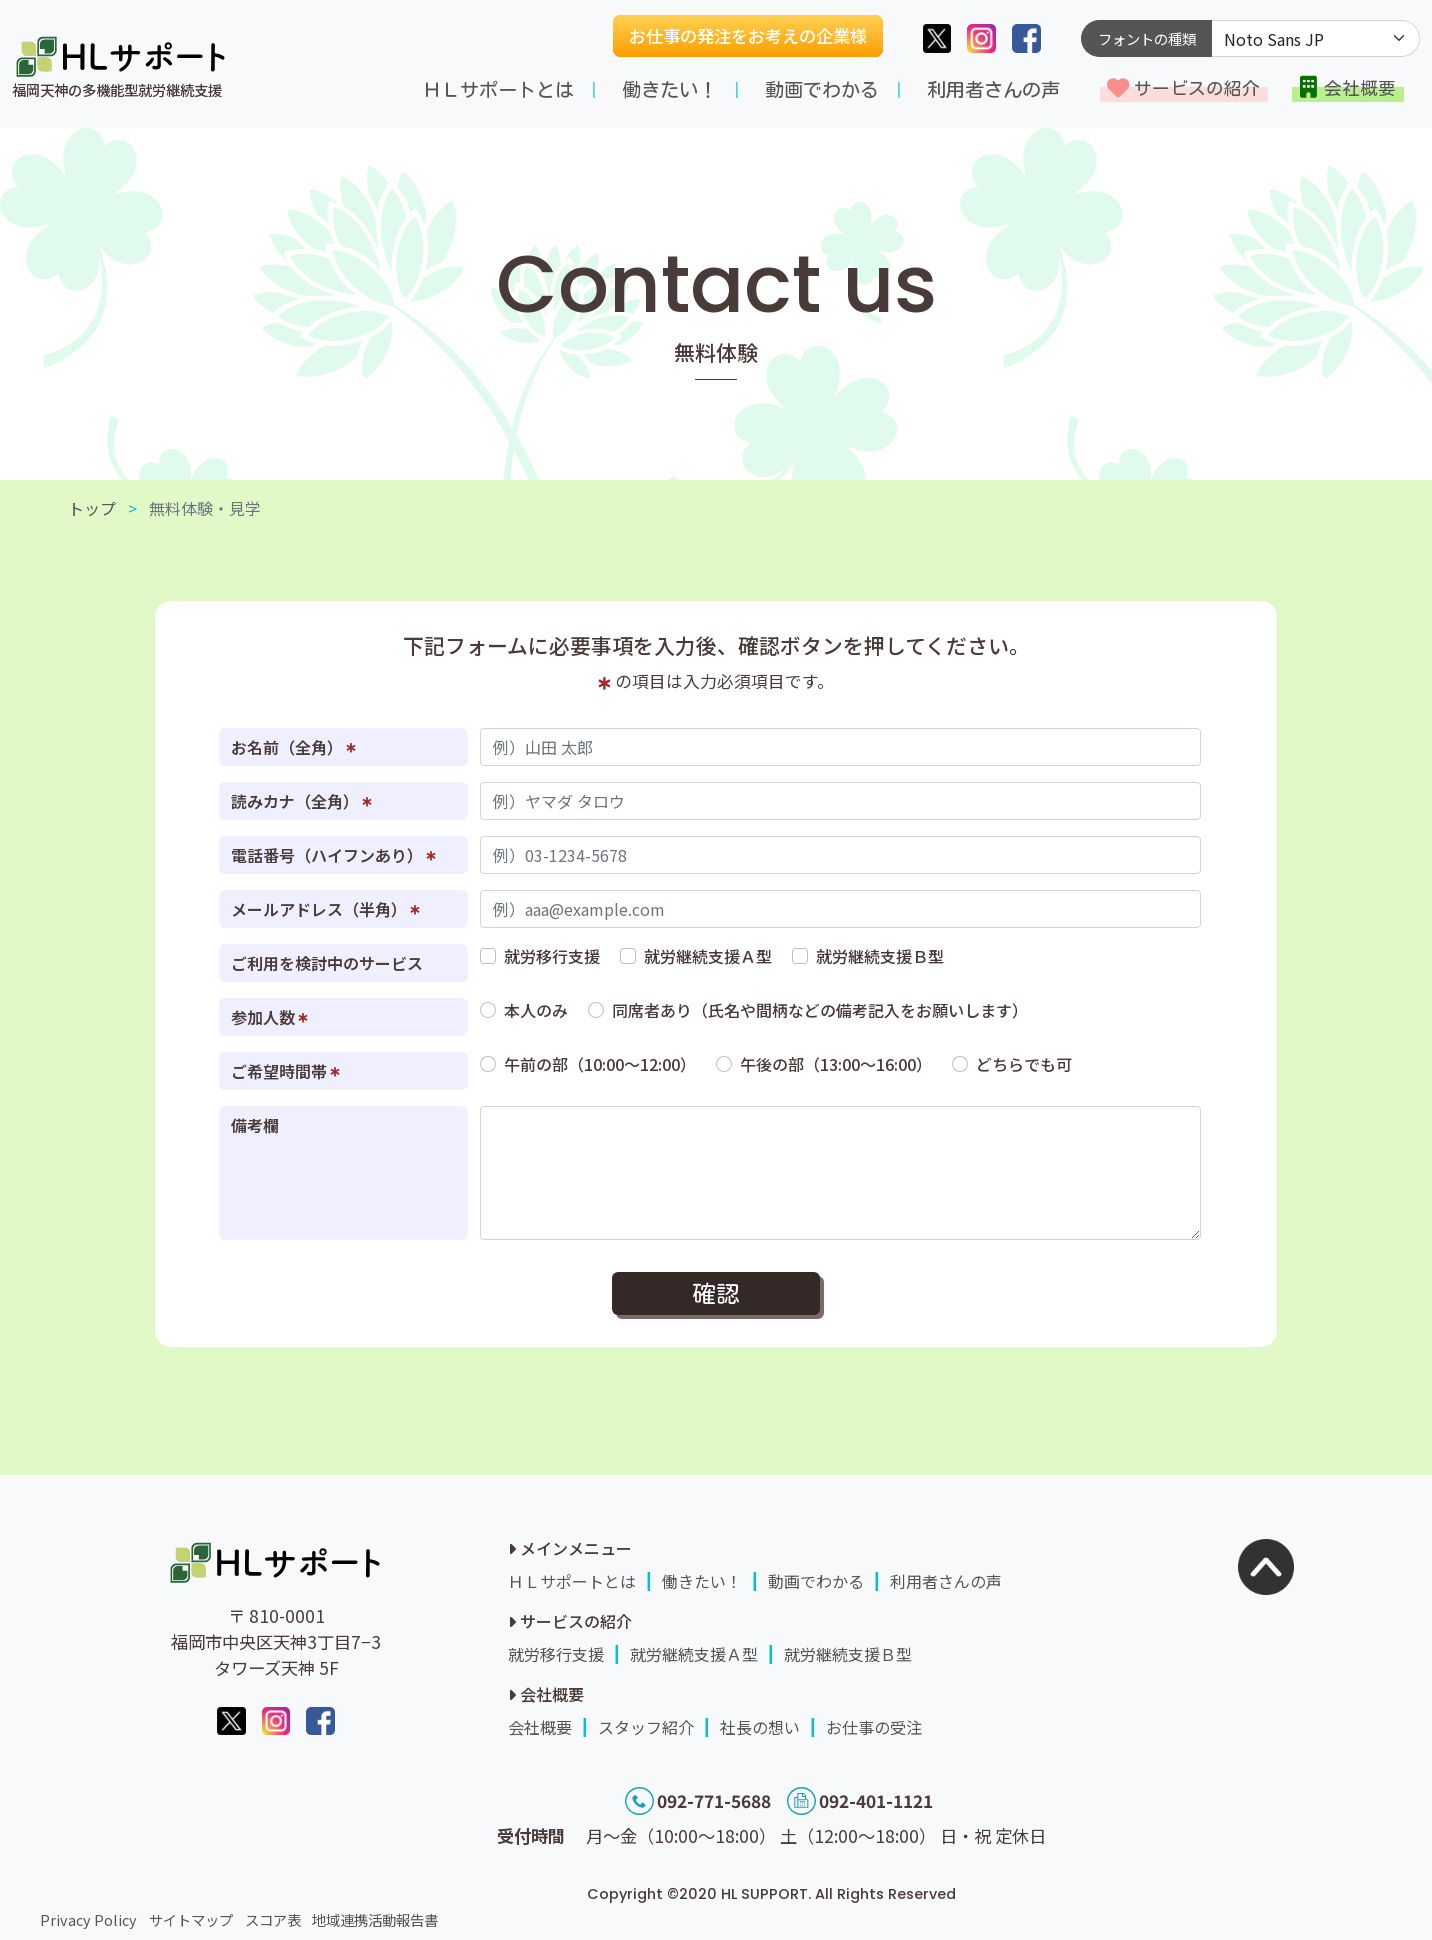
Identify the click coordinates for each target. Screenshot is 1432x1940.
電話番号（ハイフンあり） (333, 855)
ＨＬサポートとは (498, 89)
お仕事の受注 (874, 1727)
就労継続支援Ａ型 (708, 956)
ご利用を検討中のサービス (327, 963)
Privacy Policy (88, 1919)
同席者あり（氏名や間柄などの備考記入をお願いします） (820, 1010)
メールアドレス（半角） (325, 909)
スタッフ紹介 (646, 1727)
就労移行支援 (552, 956)
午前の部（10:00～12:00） (600, 1064)
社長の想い (760, 1727)
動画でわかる (822, 89)
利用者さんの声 (993, 89)
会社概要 (1360, 88)
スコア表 (273, 1919)
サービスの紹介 (1197, 88)
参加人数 (269, 1017)
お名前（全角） (293, 747)
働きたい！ (669, 89)
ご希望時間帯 (285, 1071)
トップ (92, 508)
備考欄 (255, 1125)
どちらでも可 (1024, 1064)
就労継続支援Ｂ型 (880, 956)
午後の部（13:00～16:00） (836, 1064)
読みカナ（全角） (301, 801)
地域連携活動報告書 (375, 1919)
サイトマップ (191, 1919)
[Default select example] (1316, 38)
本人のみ (536, 1010)
